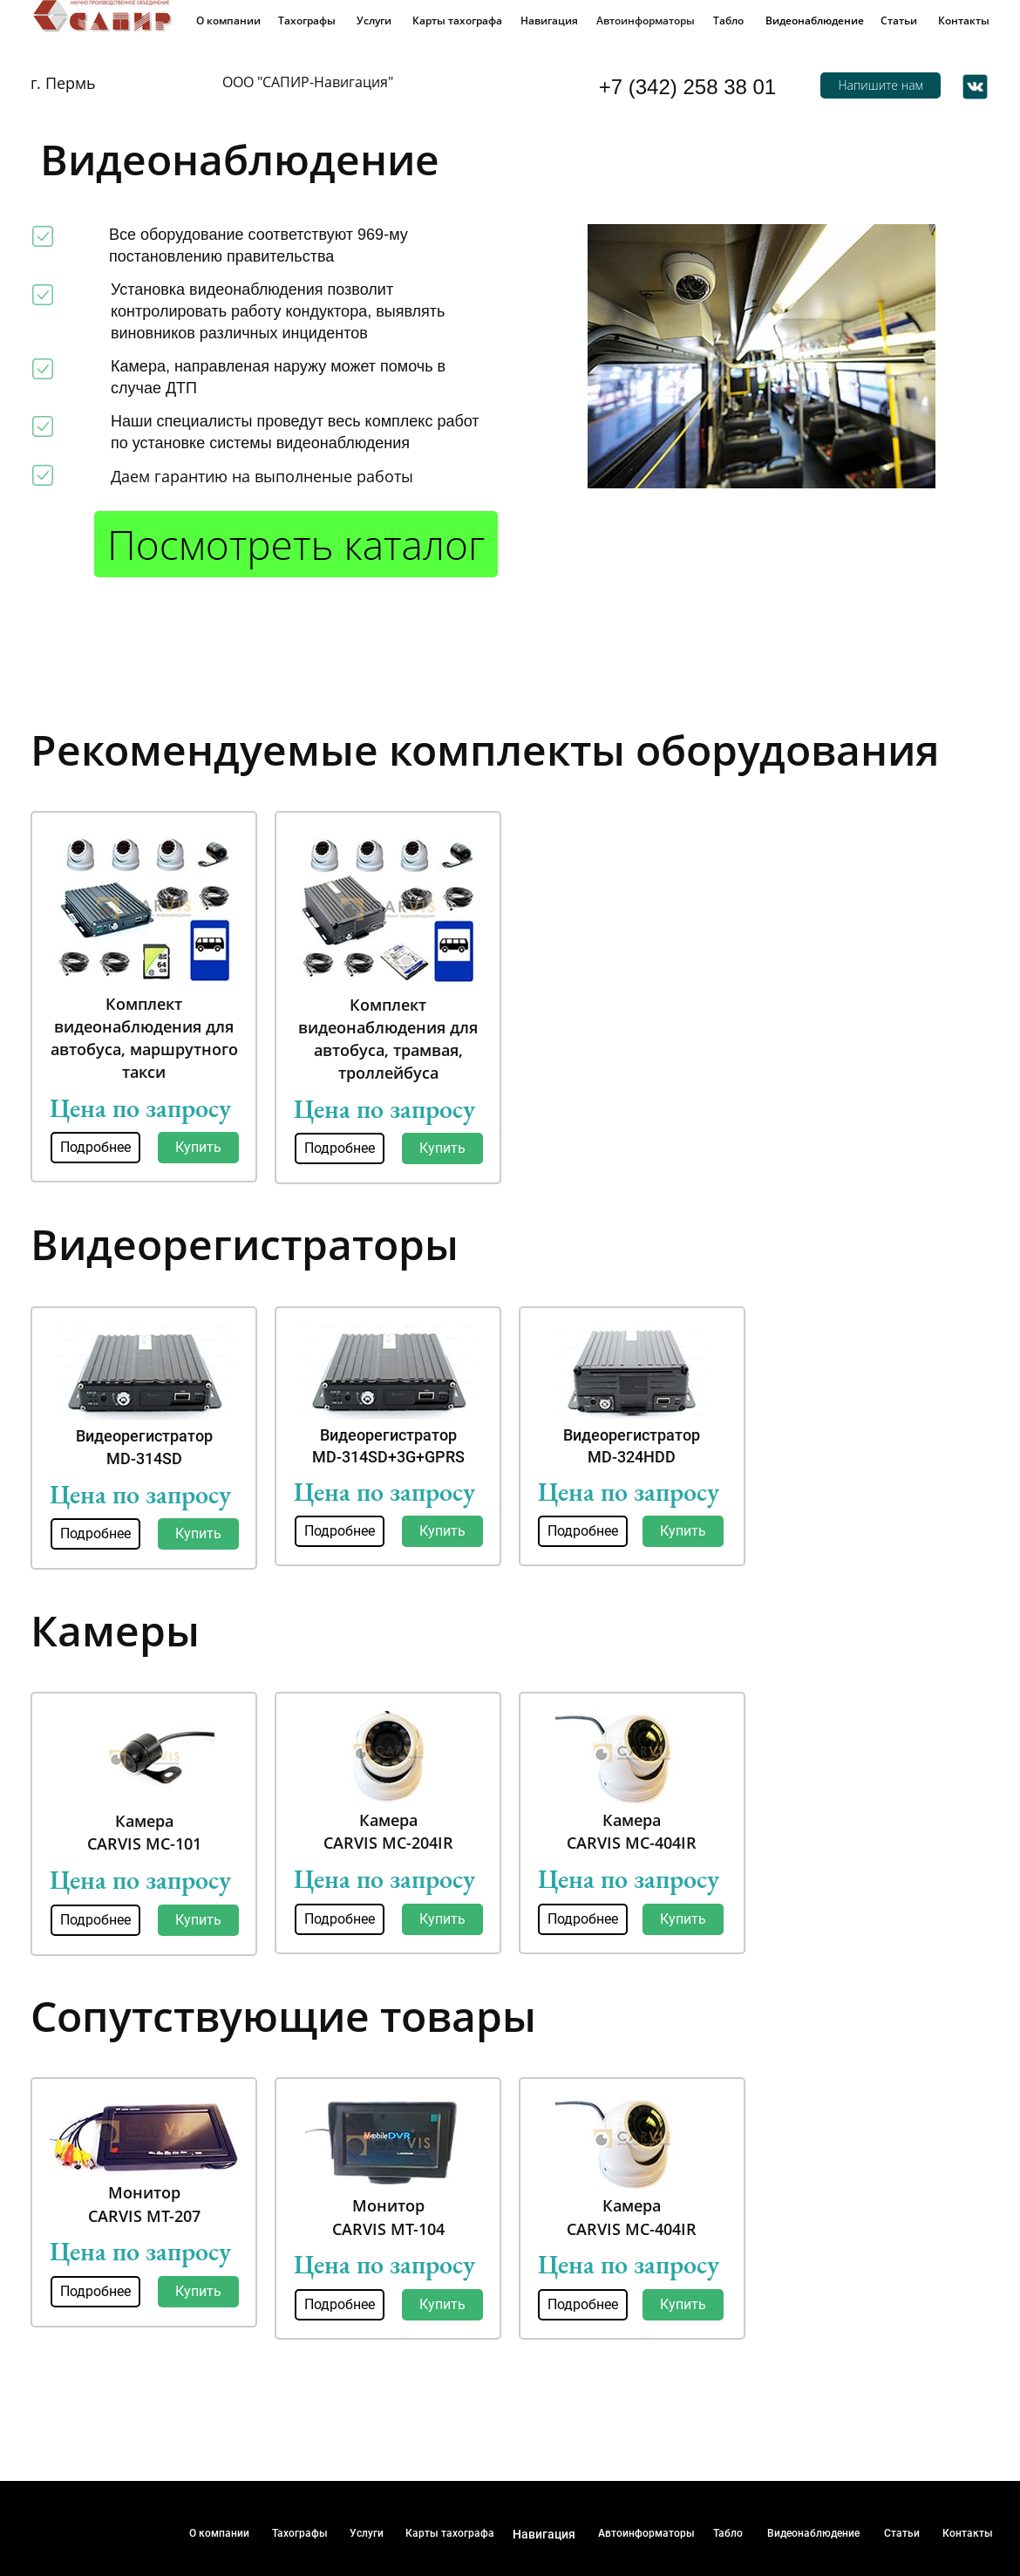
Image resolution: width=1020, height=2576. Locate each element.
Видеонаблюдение (814, 20)
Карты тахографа (457, 20)
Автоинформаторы (645, 20)
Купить (198, 1147)
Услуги (374, 20)
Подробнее (95, 1147)
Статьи (899, 20)
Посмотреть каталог (296, 544)
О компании (228, 20)
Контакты (963, 20)
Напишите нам (880, 85)
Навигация (549, 20)
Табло (728, 20)
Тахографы (307, 20)
